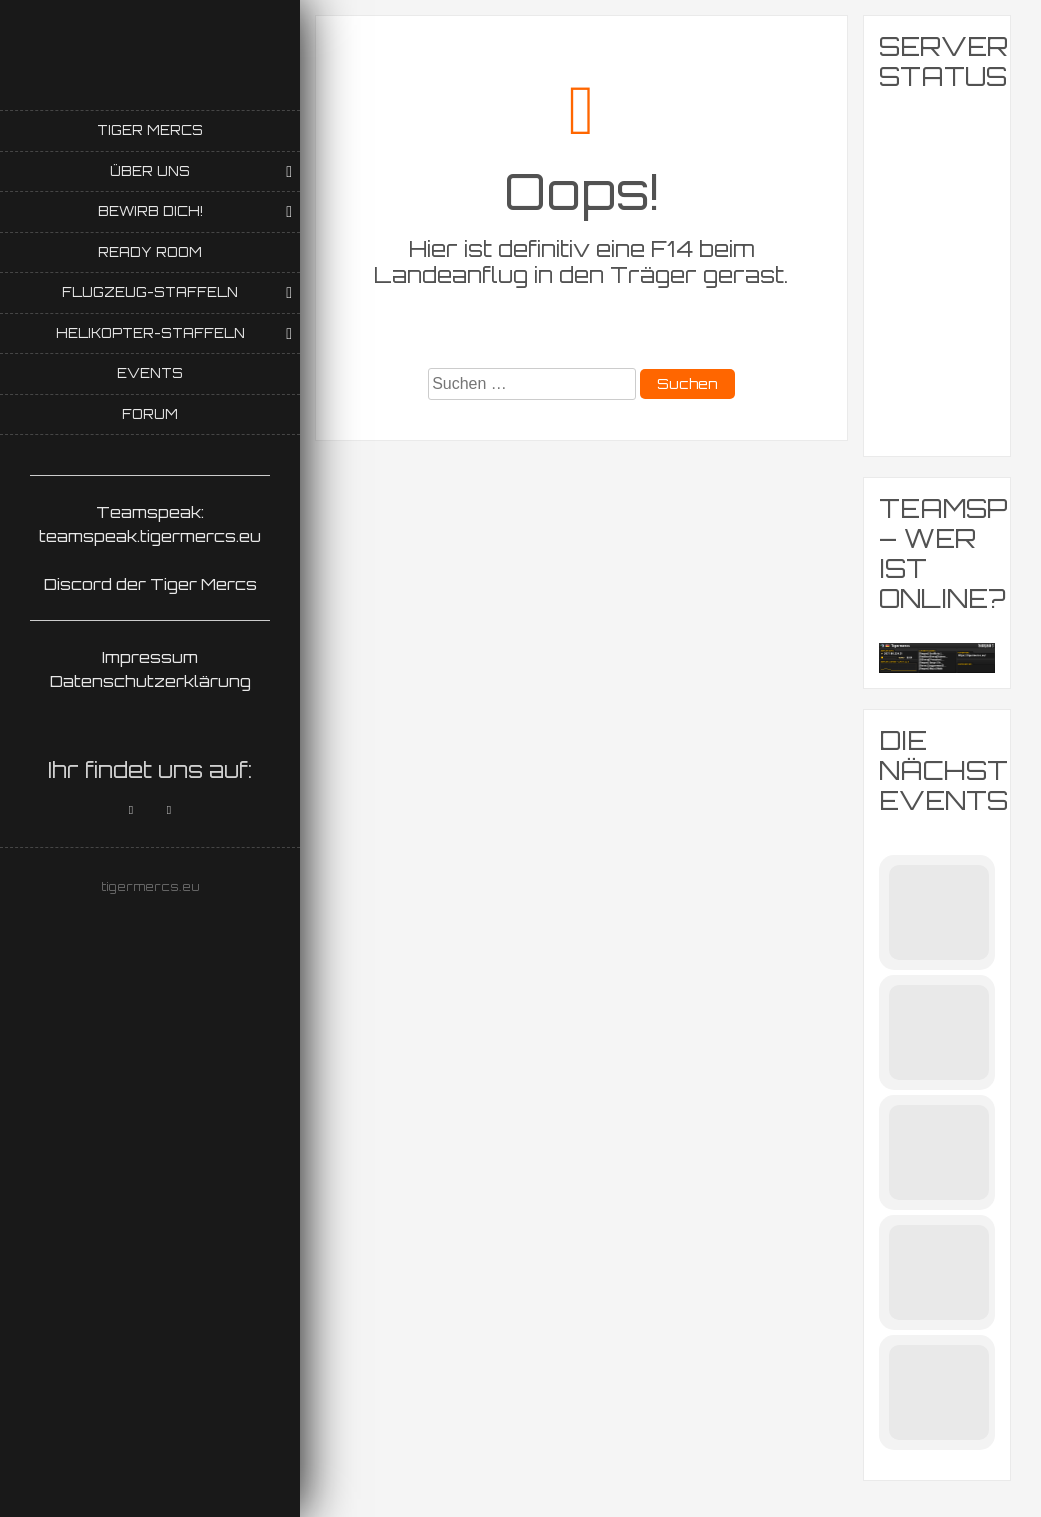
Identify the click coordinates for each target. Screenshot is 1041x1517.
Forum (150, 414)
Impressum (150, 657)
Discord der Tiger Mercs (150, 584)
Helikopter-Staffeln (150, 333)
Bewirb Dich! (150, 211)
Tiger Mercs (150, 130)
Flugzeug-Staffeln (150, 292)
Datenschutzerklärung (150, 681)
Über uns (150, 171)
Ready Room (150, 252)
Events (150, 373)
